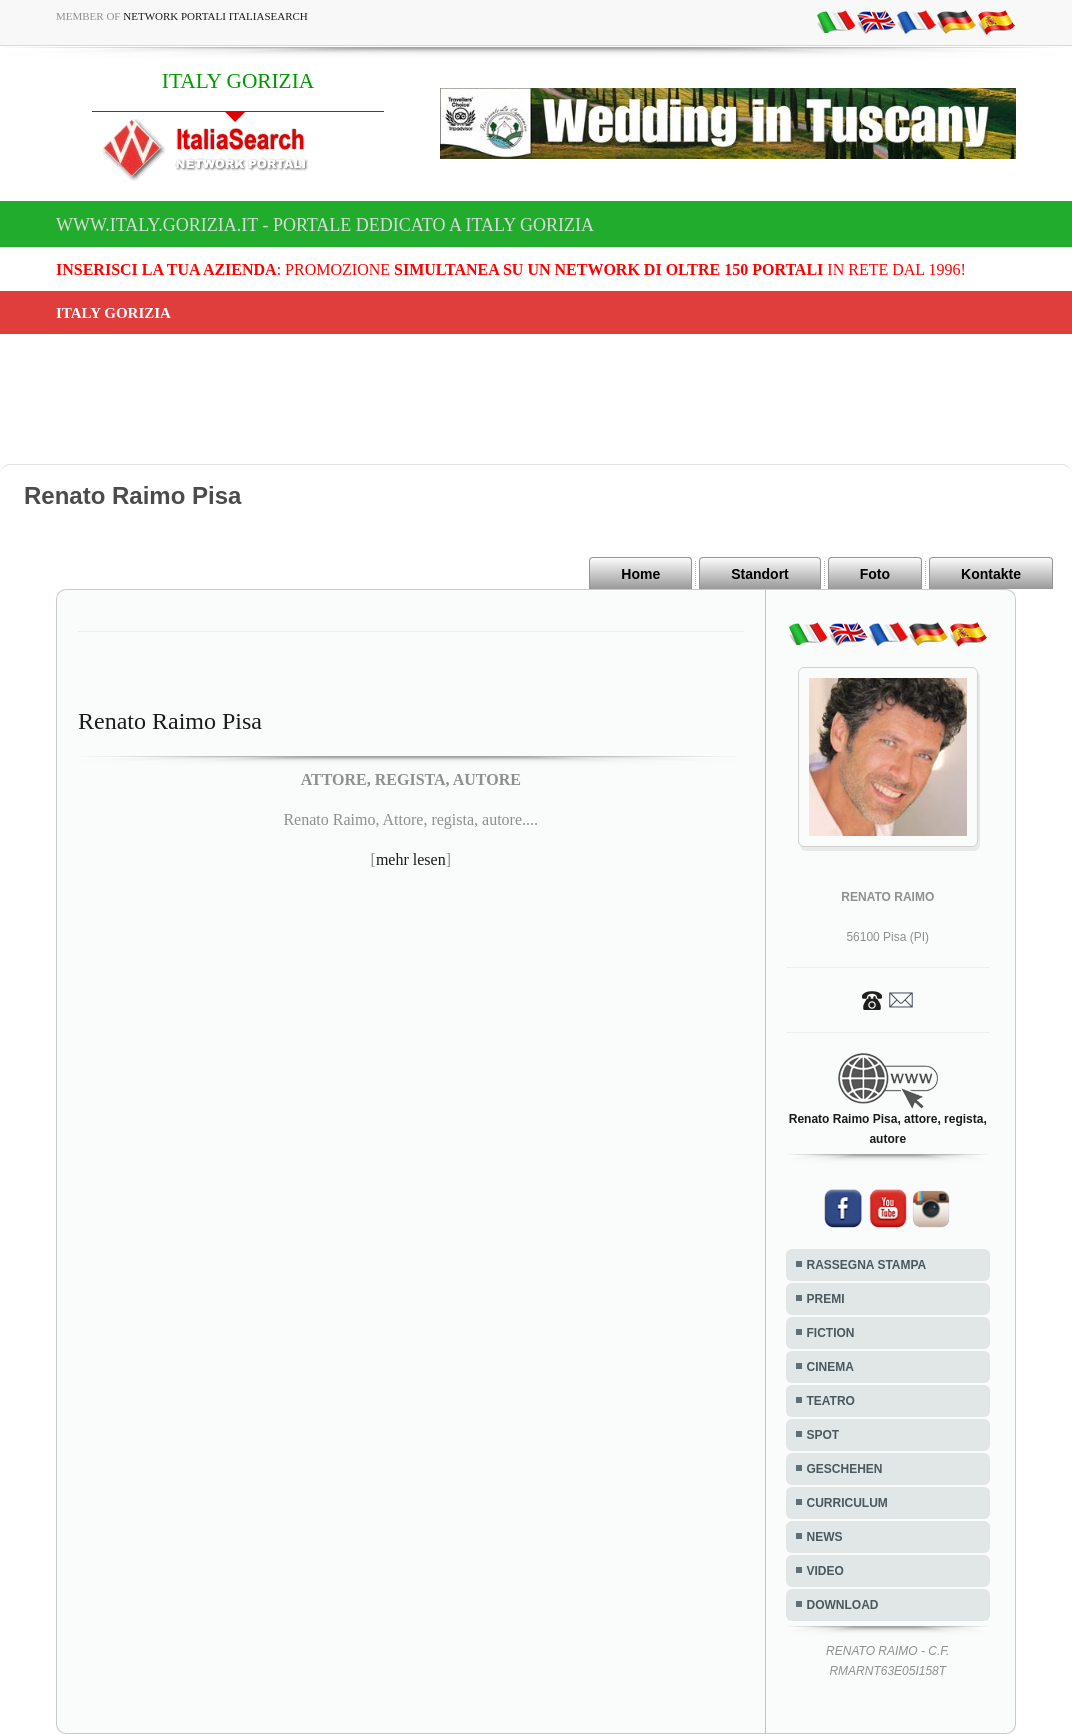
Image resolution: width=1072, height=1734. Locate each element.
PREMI (826, 1299)
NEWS (825, 1537)
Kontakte (991, 574)
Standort (760, 574)
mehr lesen (411, 859)
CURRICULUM (847, 1503)
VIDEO (825, 1571)
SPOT (823, 1435)
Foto (875, 574)
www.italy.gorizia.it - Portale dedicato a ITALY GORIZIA (325, 225)
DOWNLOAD (843, 1605)
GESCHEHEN (845, 1469)
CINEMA (830, 1367)
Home (640, 574)
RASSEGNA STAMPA (867, 1265)
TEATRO (831, 1401)
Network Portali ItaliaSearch (215, 16)
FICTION (831, 1333)
